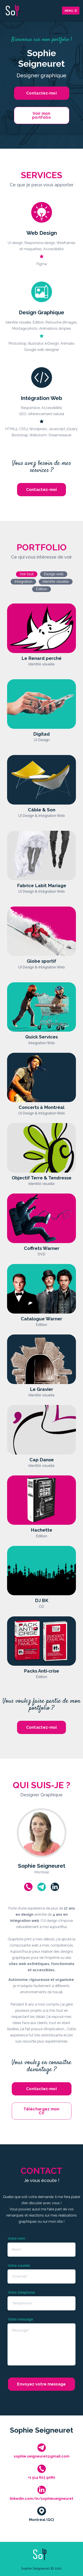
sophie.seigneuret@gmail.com (41, 2456)
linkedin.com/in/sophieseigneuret (41, 2498)
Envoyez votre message (41, 2384)
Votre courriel (19, 2265)
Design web (54, 574)
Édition (41, 589)
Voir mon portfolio (41, 115)
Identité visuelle (55, 581)
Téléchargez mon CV (41, 2111)
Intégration (23, 581)
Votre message (20, 2319)
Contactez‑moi (41, 93)
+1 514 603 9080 (41, 2477)
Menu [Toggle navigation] (71, 10)
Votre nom (16, 2238)
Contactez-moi (41, 489)
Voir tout (27, 574)
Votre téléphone (21, 2292)
